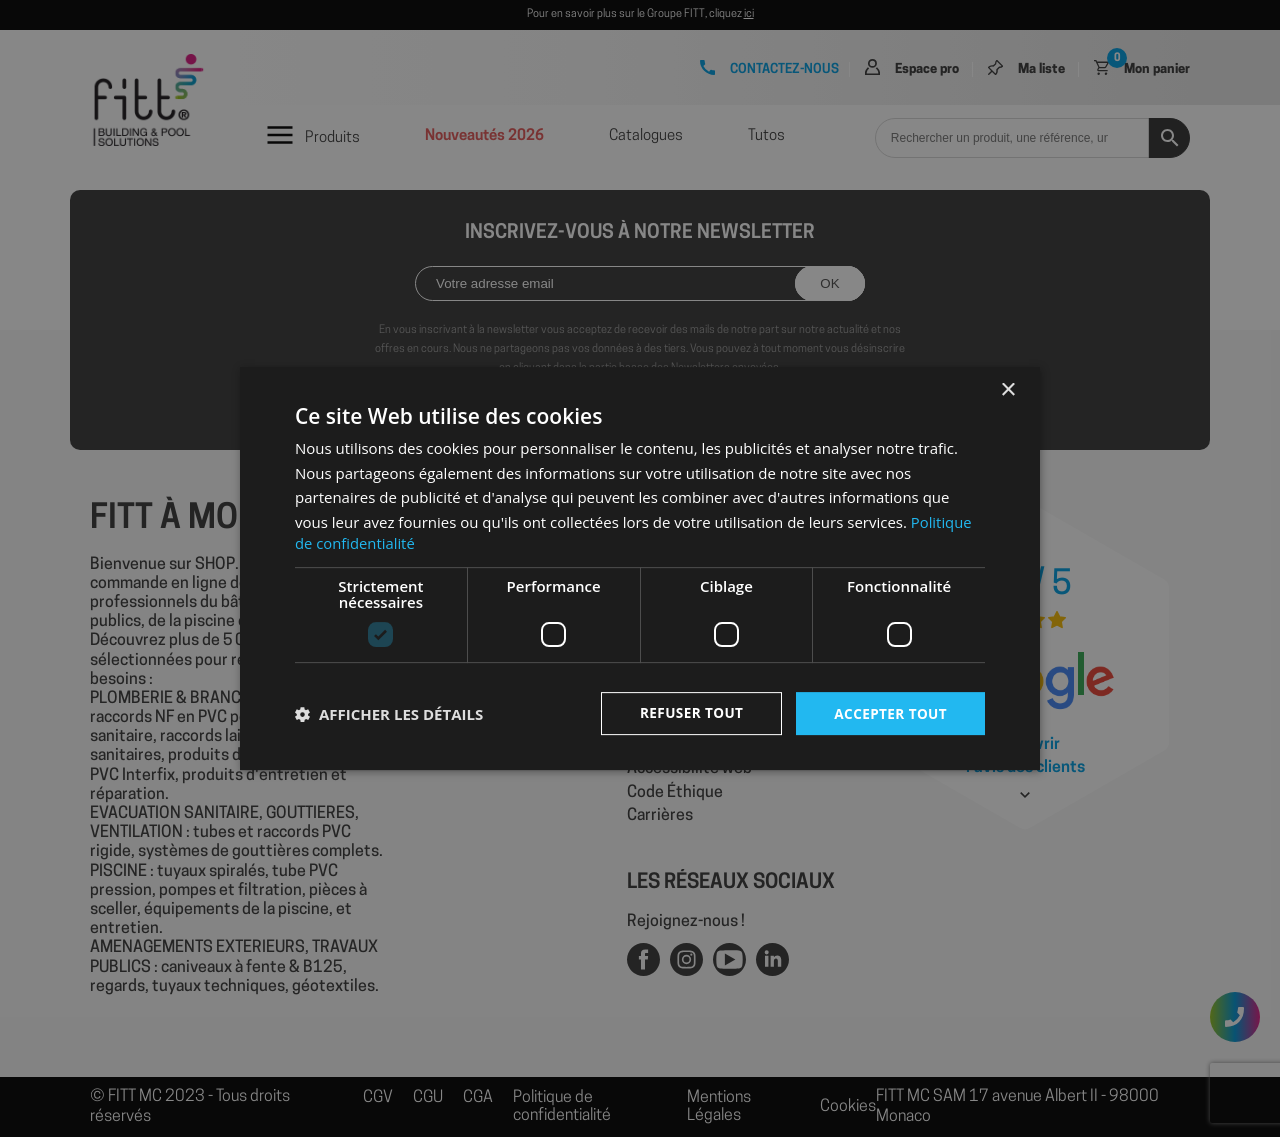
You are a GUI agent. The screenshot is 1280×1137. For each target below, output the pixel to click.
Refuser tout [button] (686, 712)
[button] (389, 714)
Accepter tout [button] (889, 712)
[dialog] (640, 568)
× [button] (1007, 389)
